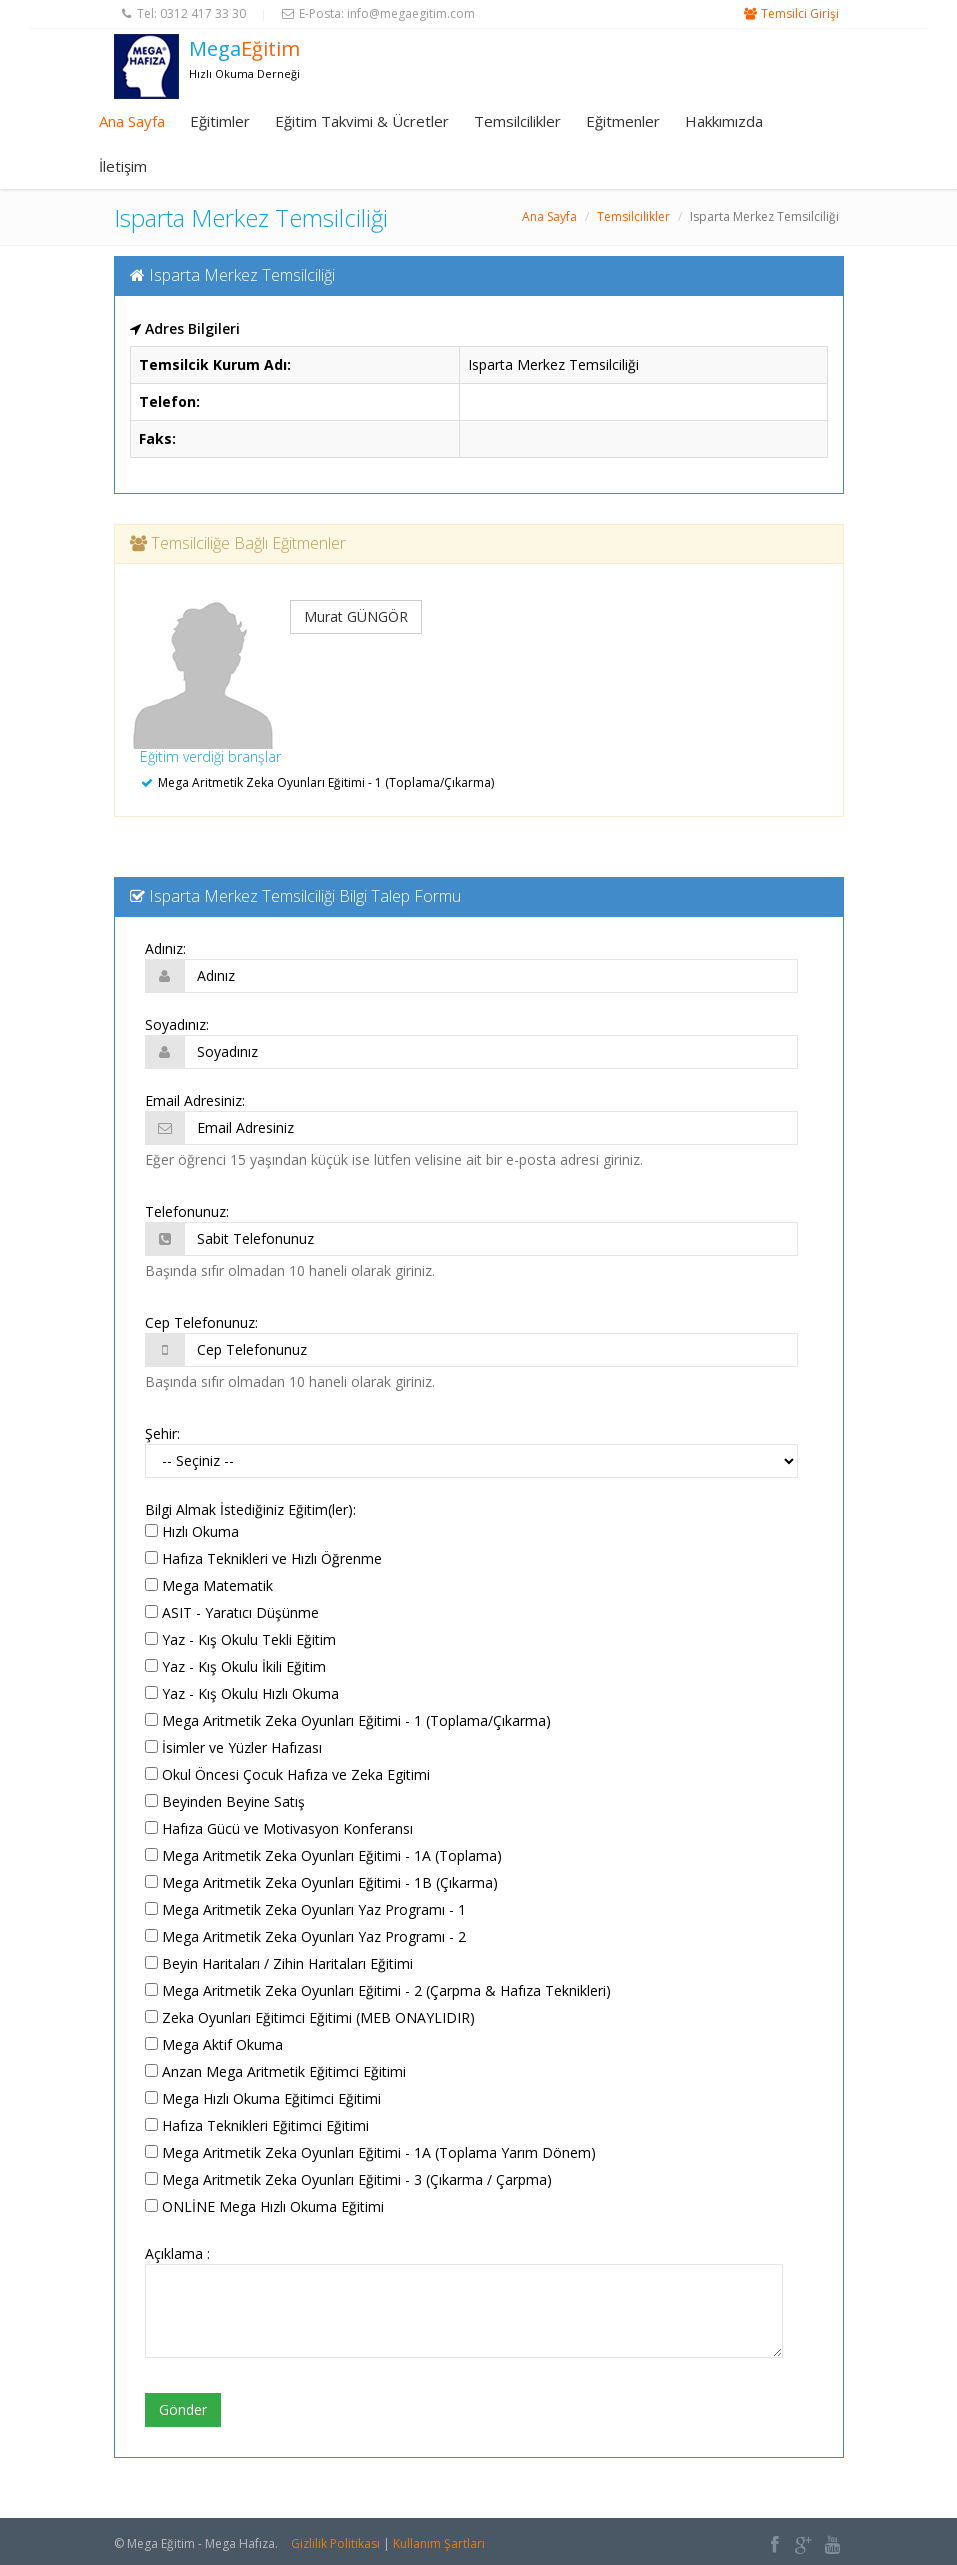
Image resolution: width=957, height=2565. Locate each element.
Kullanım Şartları (439, 2543)
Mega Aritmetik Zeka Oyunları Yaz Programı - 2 (305, 1936)
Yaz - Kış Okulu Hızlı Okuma (242, 1693)
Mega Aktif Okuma (214, 2044)
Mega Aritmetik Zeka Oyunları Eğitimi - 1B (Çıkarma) (321, 1882)
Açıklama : (177, 2253)
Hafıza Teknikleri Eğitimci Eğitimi (257, 2125)
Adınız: (165, 948)
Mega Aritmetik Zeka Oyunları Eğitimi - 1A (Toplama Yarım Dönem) (370, 2152)
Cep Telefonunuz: (201, 1322)
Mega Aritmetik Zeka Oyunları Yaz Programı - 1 (305, 1909)
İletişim (123, 166)
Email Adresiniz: (195, 1100)
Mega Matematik (209, 1585)
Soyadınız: (177, 1024)
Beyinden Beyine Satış (225, 1801)
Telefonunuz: (187, 1211)
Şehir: (162, 1433)
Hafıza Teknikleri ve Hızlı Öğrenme (263, 1558)
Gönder (183, 2409)
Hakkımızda (724, 121)
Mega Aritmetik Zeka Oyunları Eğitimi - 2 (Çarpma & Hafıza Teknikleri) (378, 1990)
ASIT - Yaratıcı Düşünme (232, 1612)
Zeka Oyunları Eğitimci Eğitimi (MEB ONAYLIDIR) (310, 2017)
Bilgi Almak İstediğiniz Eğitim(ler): (250, 1509)
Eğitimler (220, 121)
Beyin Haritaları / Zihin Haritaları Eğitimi (279, 1963)
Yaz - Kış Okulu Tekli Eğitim (240, 1639)
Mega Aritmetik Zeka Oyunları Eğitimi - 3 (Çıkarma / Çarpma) (348, 2179)
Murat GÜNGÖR (356, 616)
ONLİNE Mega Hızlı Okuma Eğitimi (264, 2206)
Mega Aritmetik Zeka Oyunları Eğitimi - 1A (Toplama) (323, 1855)
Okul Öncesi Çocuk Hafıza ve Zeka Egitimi (287, 1774)
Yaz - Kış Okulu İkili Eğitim (235, 1666)
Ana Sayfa (132, 121)
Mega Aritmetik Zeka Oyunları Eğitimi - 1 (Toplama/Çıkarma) (348, 1720)
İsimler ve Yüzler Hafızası (233, 1747)
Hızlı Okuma (192, 1531)
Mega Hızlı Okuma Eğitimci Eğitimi (263, 2098)
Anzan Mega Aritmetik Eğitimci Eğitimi (275, 2071)
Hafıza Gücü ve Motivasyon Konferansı (279, 1828)
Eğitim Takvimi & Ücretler (362, 121)
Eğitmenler (623, 121)
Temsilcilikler (517, 121)
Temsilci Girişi (800, 13)
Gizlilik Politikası (335, 2543)
